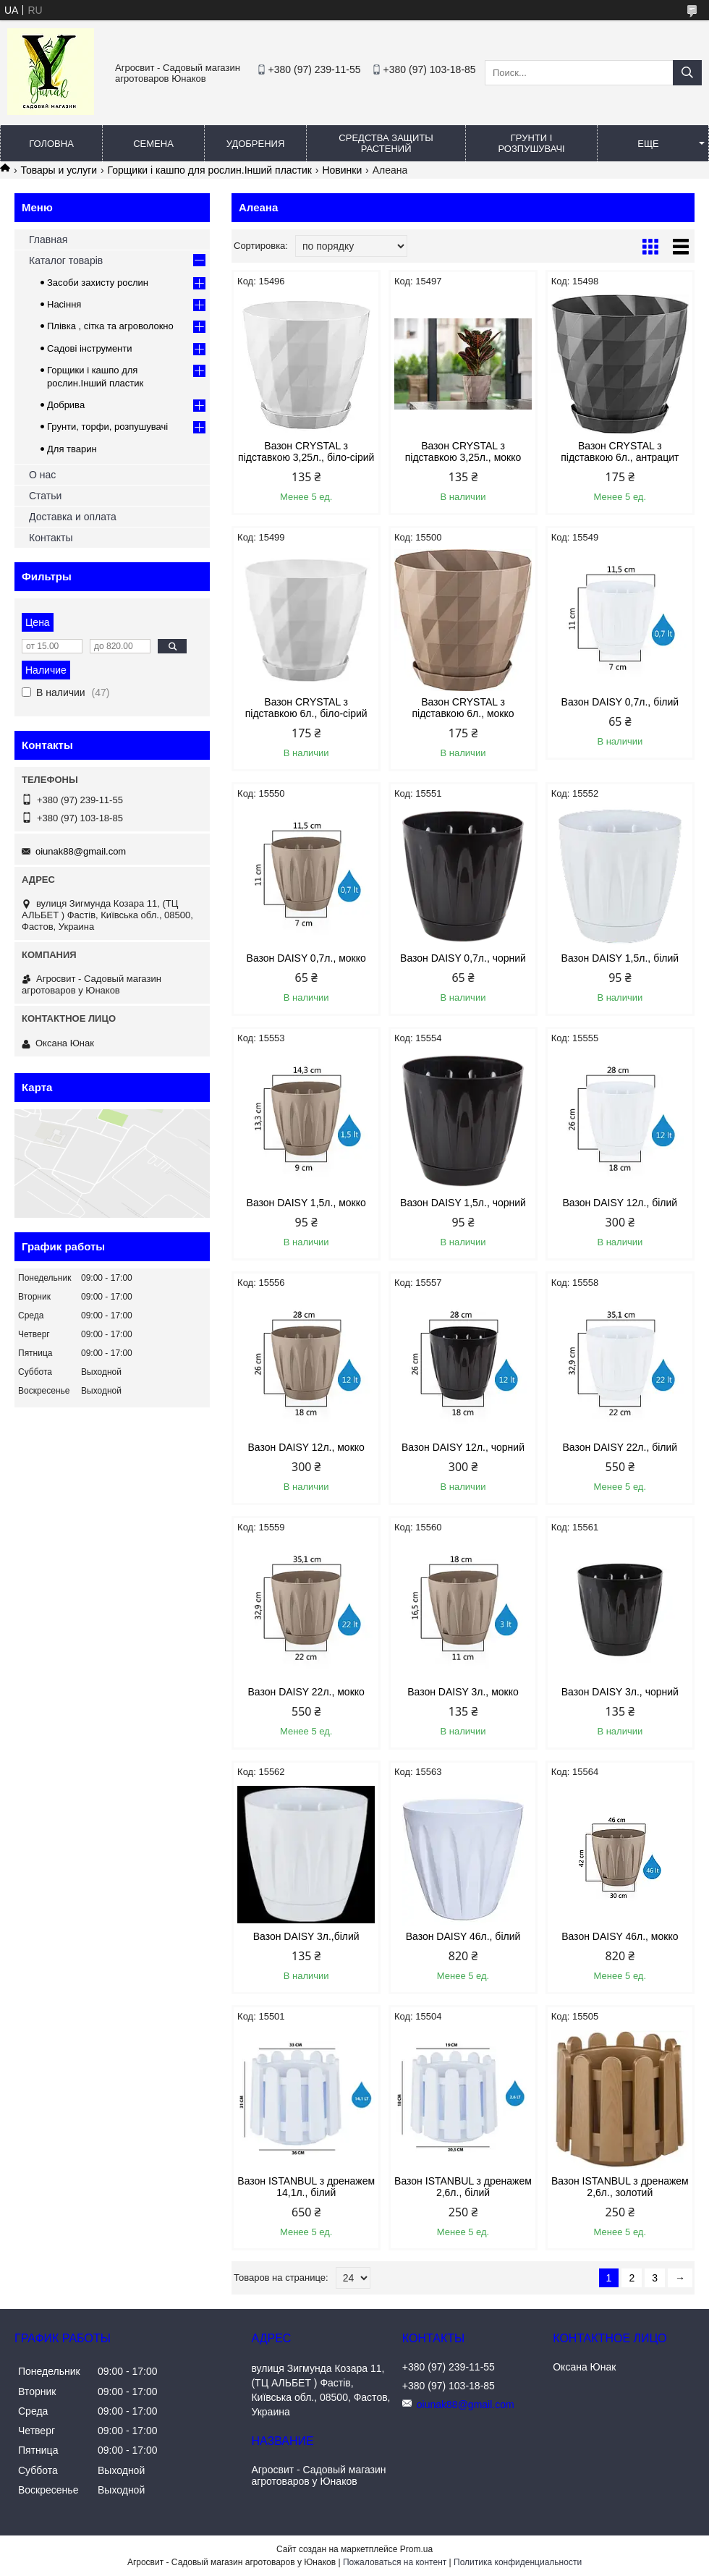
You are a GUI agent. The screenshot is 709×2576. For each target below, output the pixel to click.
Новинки (342, 170)
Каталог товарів (66, 260)
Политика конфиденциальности (518, 2562)
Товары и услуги (58, 170)
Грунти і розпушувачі (531, 143)
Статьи (45, 495)
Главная (48, 239)
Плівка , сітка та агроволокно (110, 326)
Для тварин (72, 449)
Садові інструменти (89, 348)
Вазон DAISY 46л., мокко (619, 1936)
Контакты (50, 537)
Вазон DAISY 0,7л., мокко (306, 958)
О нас (42, 474)
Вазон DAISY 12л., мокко (306, 1447)
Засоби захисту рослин (97, 282)
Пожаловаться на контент (394, 2562)
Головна (51, 143)
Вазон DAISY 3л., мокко (463, 1692)
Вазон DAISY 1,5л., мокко (306, 1202)
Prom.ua (416, 2549)
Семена (153, 143)
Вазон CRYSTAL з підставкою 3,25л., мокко (463, 451)
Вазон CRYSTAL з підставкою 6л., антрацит (620, 451)
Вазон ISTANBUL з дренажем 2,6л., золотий (620, 2186)
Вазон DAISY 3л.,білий (306, 1936)
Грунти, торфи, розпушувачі (107, 426)
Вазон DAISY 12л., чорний (463, 1447)
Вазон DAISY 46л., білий (463, 1936)
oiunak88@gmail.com (80, 851)
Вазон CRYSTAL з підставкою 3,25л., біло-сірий (306, 451)
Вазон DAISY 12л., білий (619, 1202)
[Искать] (687, 72)
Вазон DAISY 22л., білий (619, 1447)
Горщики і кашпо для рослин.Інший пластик (210, 170)
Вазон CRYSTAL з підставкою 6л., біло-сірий (306, 707)
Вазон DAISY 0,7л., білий (620, 702)
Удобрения (255, 143)
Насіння (64, 304)
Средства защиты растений (386, 143)
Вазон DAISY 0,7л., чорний (463, 958)
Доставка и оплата (72, 516)
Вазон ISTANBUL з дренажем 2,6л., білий (463, 2186)
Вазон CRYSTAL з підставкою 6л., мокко (463, 707)
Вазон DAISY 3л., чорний (620, 1692)
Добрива (66, 404)
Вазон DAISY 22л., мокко (306, 1692)
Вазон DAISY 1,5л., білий (620, 958)
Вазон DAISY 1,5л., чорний (463, 1202)
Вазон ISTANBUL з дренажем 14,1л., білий (306, 2186)
